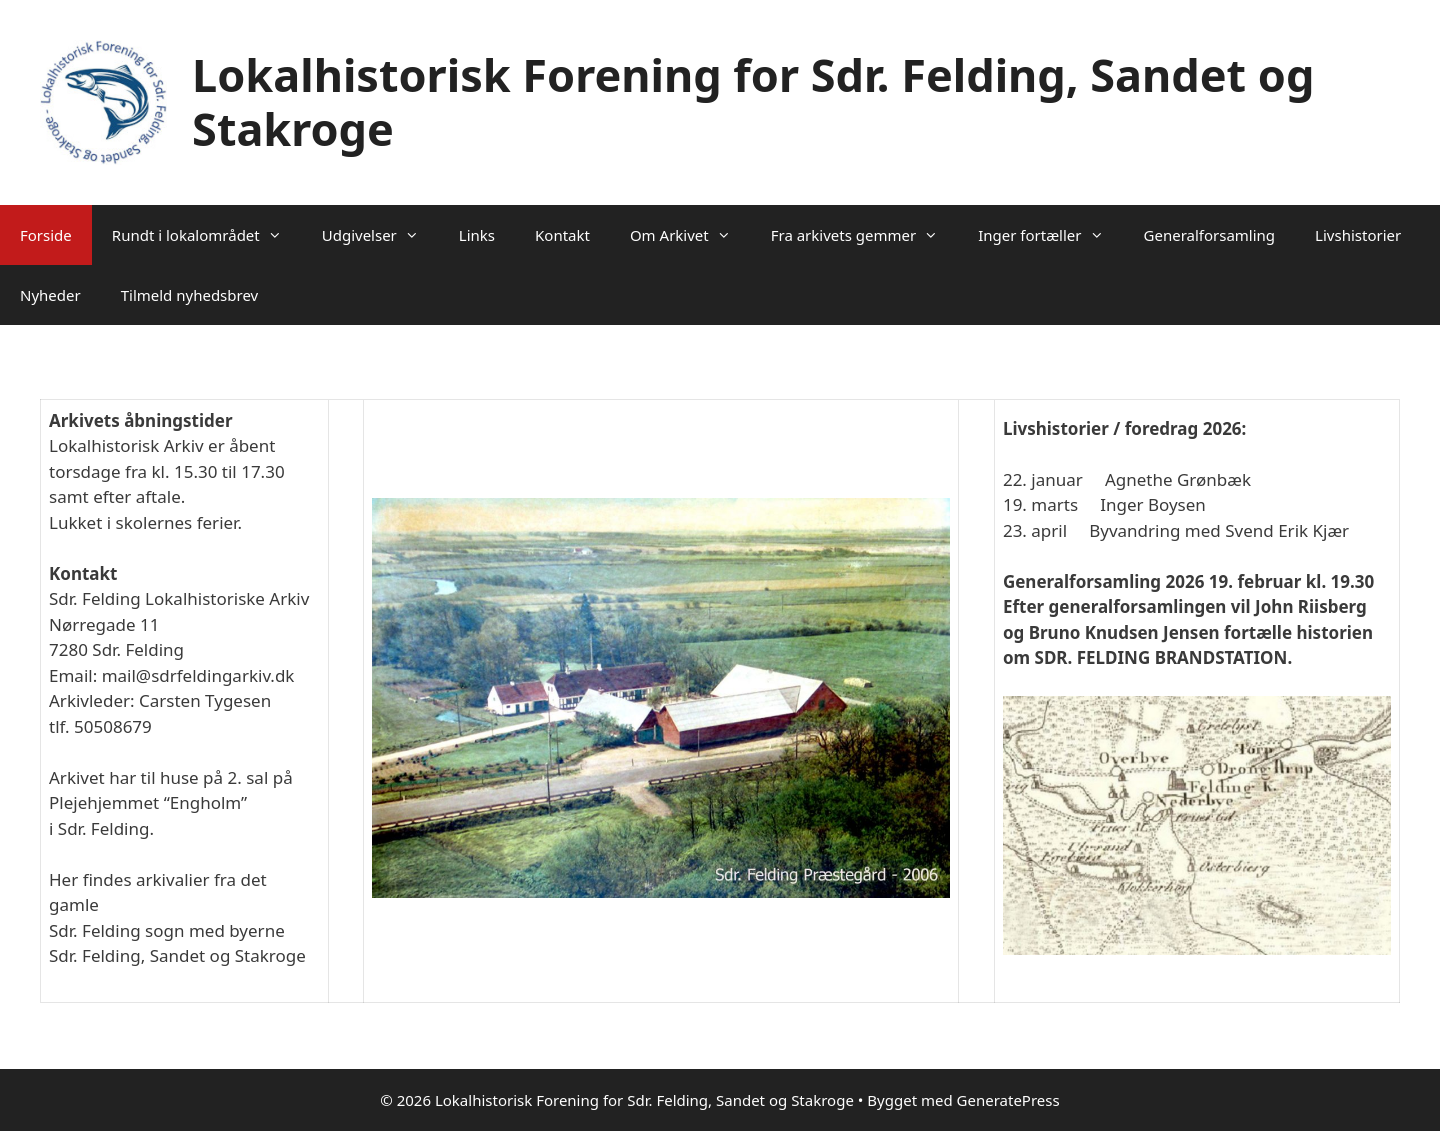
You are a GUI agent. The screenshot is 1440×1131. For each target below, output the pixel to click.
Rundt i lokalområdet (207, 235)
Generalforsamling (1210, 235)
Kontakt (562, 235)
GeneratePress (1008, 1100)
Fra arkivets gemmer (864, 235)
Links (477, 235)
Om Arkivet (690, 235)
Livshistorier (1358, 235)
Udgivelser (380, 235)
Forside (46, 235)
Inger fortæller (1050, 235)
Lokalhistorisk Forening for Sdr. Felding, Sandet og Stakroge (753, 101)
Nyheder (50, 295)
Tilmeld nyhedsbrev (190, 295)
